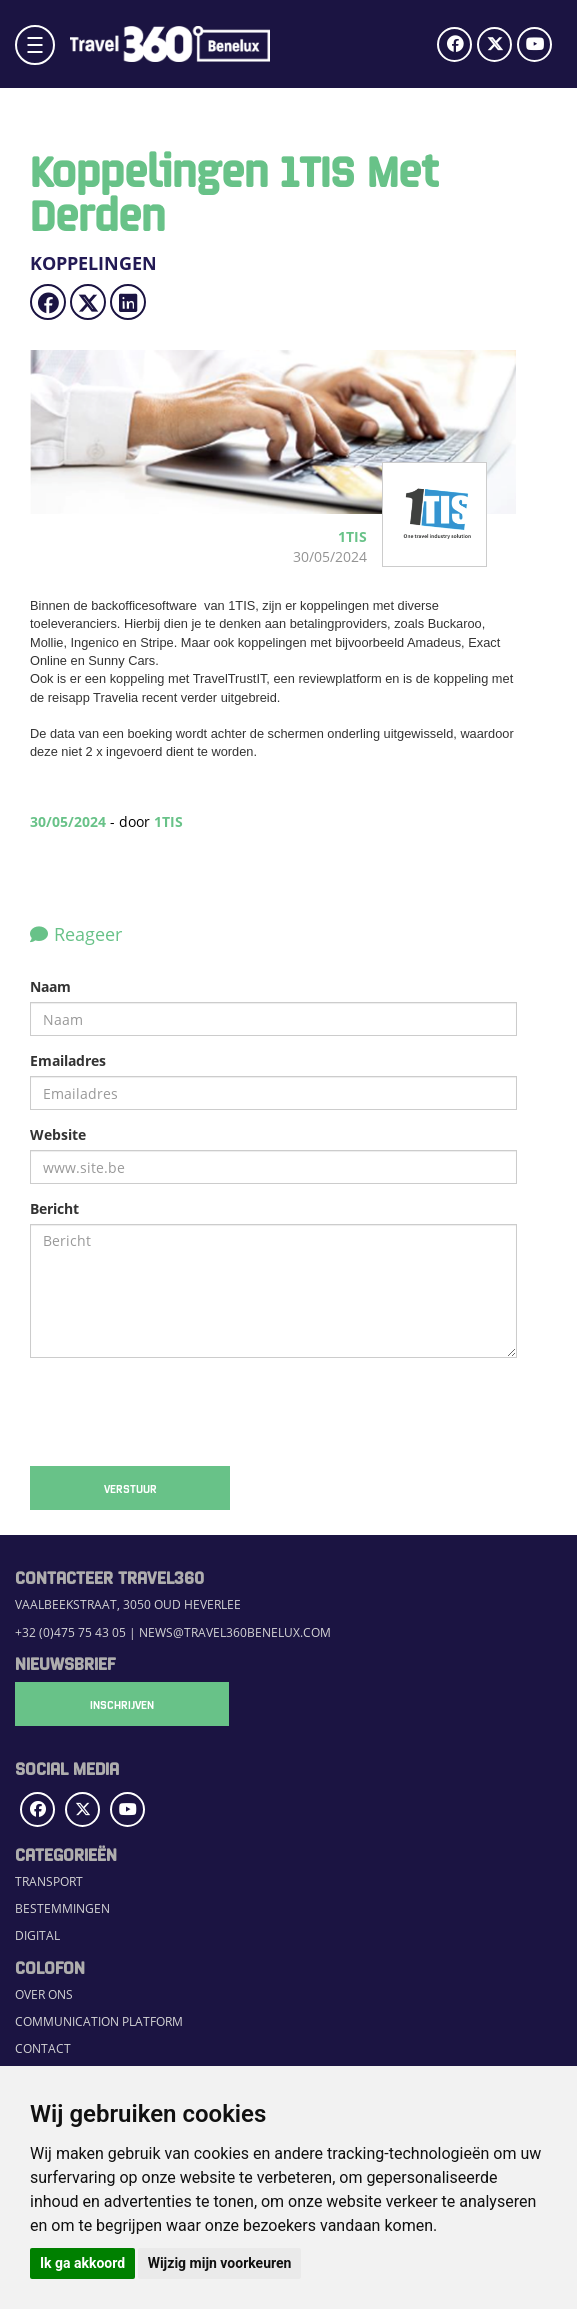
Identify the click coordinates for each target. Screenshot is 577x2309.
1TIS (168, 821)
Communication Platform (99, 2021)
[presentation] (182, 1412)
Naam (50, 986)
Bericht (54, 1208)
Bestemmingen (62, 1908)
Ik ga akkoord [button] (82, 2263)
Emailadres (68, 1060)
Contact (43, 2048)
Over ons (44, 1994)
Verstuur (130, 1488)
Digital (37, 1935)
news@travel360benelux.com (235, 1632)
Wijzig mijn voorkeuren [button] (220, 2263)
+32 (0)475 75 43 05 (70, 1632)
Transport (49, 1881)
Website (58, 1134)
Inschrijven (115, 1704)
